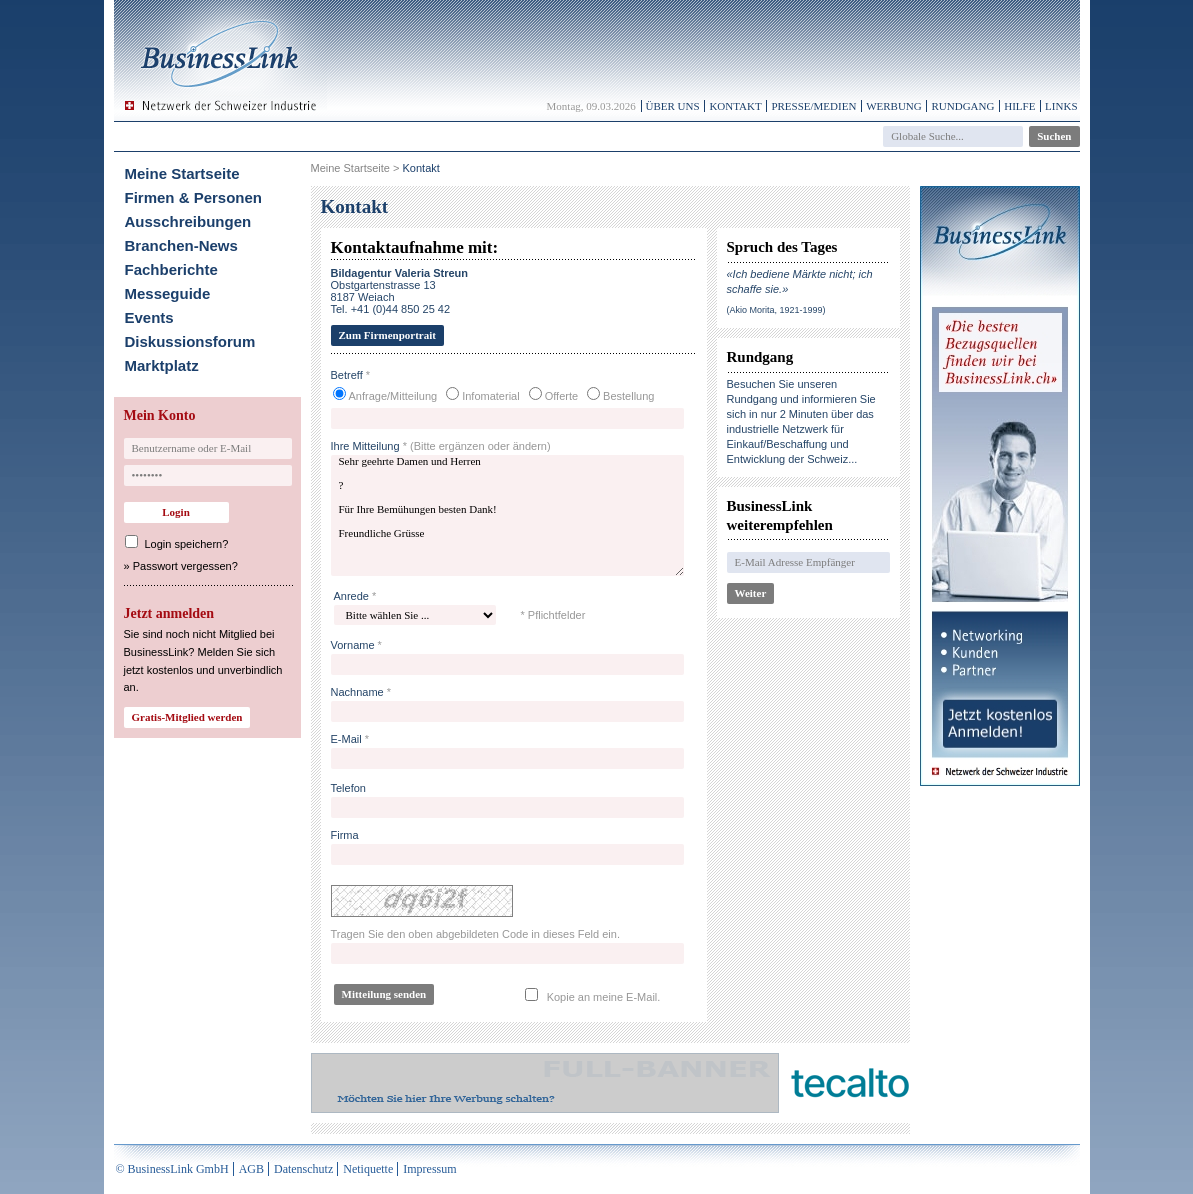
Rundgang (962, 106)
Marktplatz (162, 365)
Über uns (673, 106)
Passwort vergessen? (185, 566)
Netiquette (368, 1169)
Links (1061, 106)
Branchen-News (181, 245)
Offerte (561, 396)
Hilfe (1019, 106)
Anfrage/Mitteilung (393, 396)
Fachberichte (171, 269)
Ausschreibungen (188, 221)
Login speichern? (187, 544)
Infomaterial (490, 396)
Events (149, 317)
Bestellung (628, 396)
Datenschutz (303, 1169)
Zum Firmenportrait (387, 335)
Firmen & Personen (194, 197)
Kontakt (735, 106)
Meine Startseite (182, 173)
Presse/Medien (813, 106)
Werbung (894, 106)
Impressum (429, 1169)
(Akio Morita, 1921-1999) (776, 310)
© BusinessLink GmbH (172, 1169)
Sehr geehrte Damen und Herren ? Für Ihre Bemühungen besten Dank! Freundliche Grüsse (507, 515)
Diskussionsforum (190, 341)
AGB (251, 1169)
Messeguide (168, 293)
